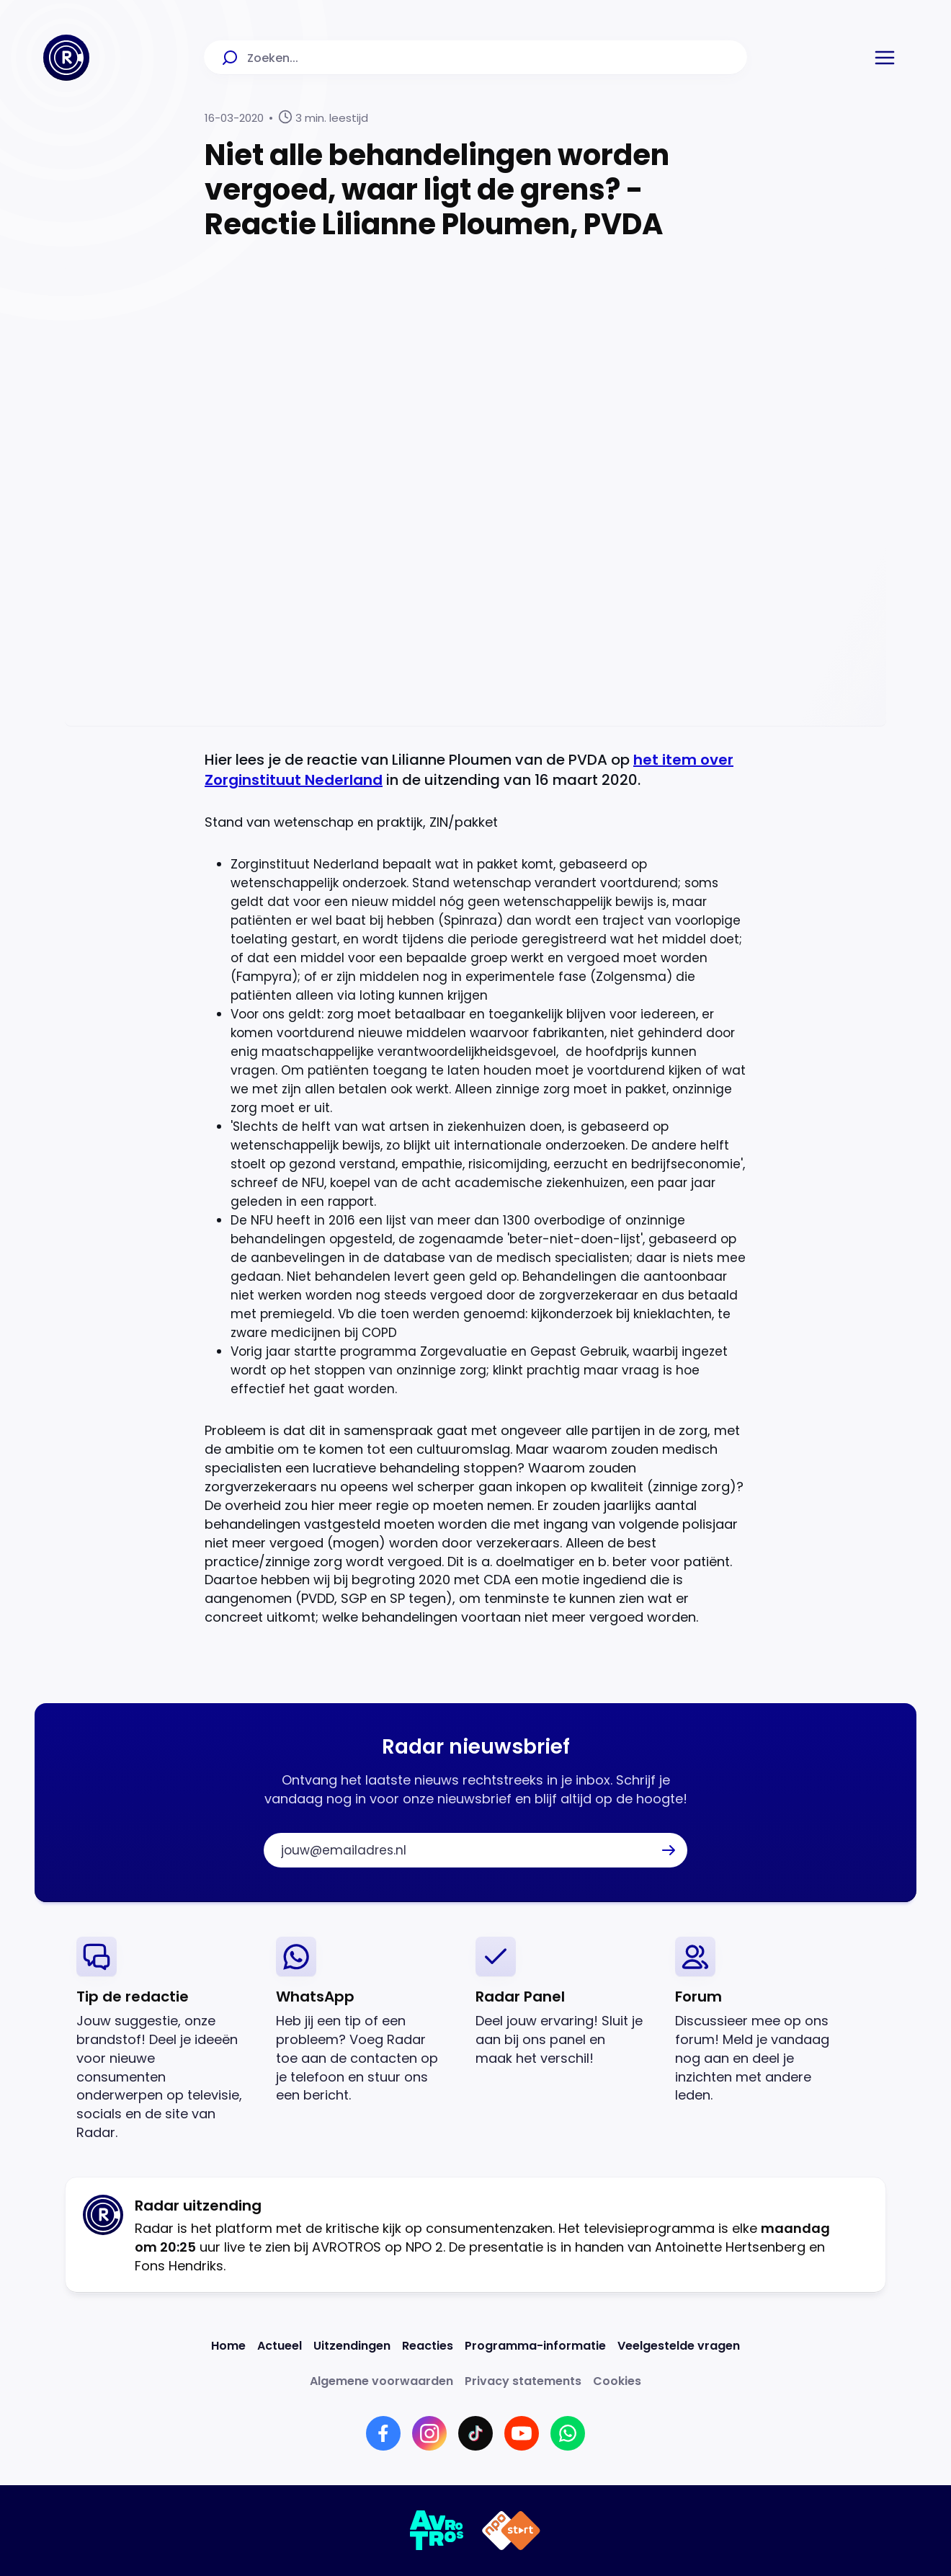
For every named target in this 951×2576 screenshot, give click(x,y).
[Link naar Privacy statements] (523, 2381)
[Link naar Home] (228, 2346)
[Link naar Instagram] (429, 2433)
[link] (164, 2039)
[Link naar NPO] (511, 2530)
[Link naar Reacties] (427, 2346)
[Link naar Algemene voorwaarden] (381, 2381)
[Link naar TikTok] (475, 2433)
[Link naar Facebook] (383, 2433)
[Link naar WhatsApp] (567, 2433)
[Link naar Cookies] (617, 2381)
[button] (885, 58)
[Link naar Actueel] (279, 2346)
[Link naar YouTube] (521, 2433)
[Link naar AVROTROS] (437, 2530)
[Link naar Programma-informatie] (535, 2346)
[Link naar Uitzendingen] (351, 2346)
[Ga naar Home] (66, 58)
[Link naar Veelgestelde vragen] (678, 2346)
